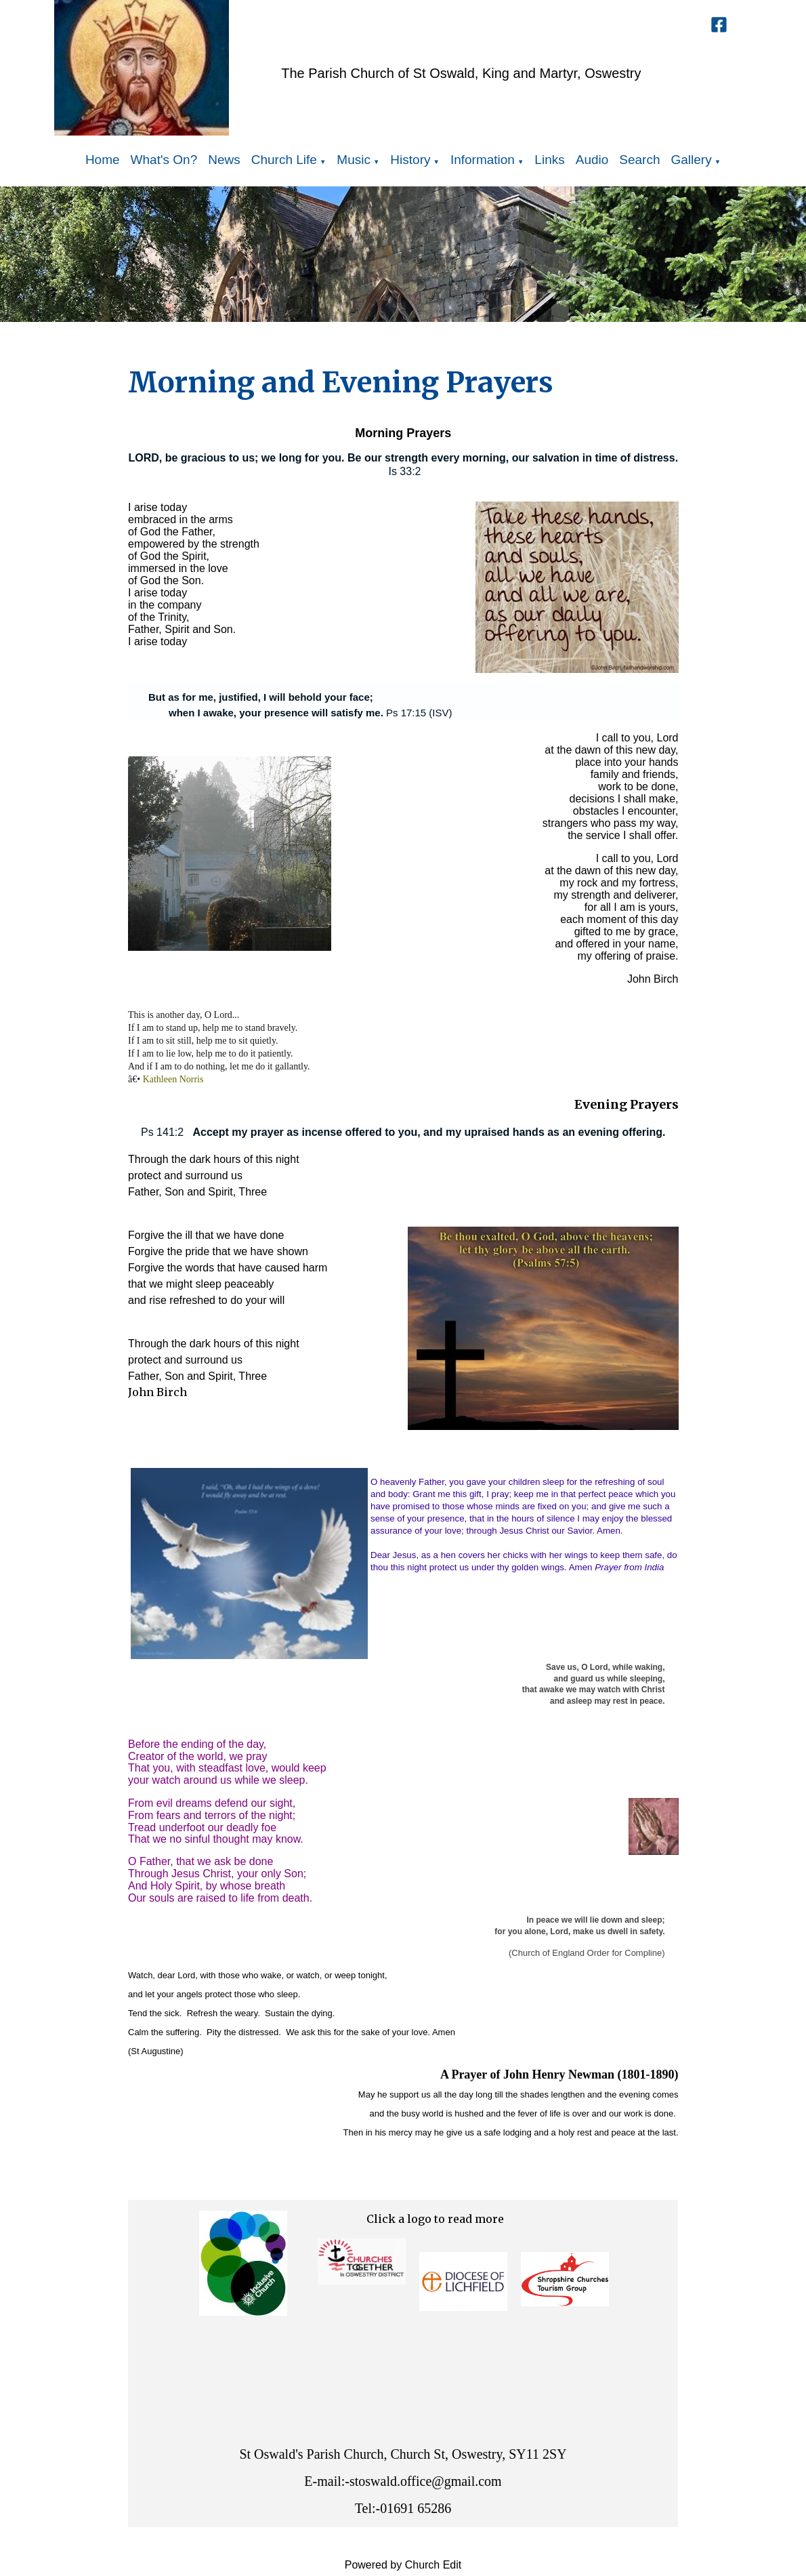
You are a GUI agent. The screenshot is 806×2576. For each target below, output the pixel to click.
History (410, 159)
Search (639, 159)
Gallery (691, 159)
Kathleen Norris (172, 1079)
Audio (592, 159)
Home (102, 159)
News (224, 159)
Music (353, 159)
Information (482, 159)
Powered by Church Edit (403, 2565)
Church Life (284, 159)
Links (549, 159)
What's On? (164, 159)
